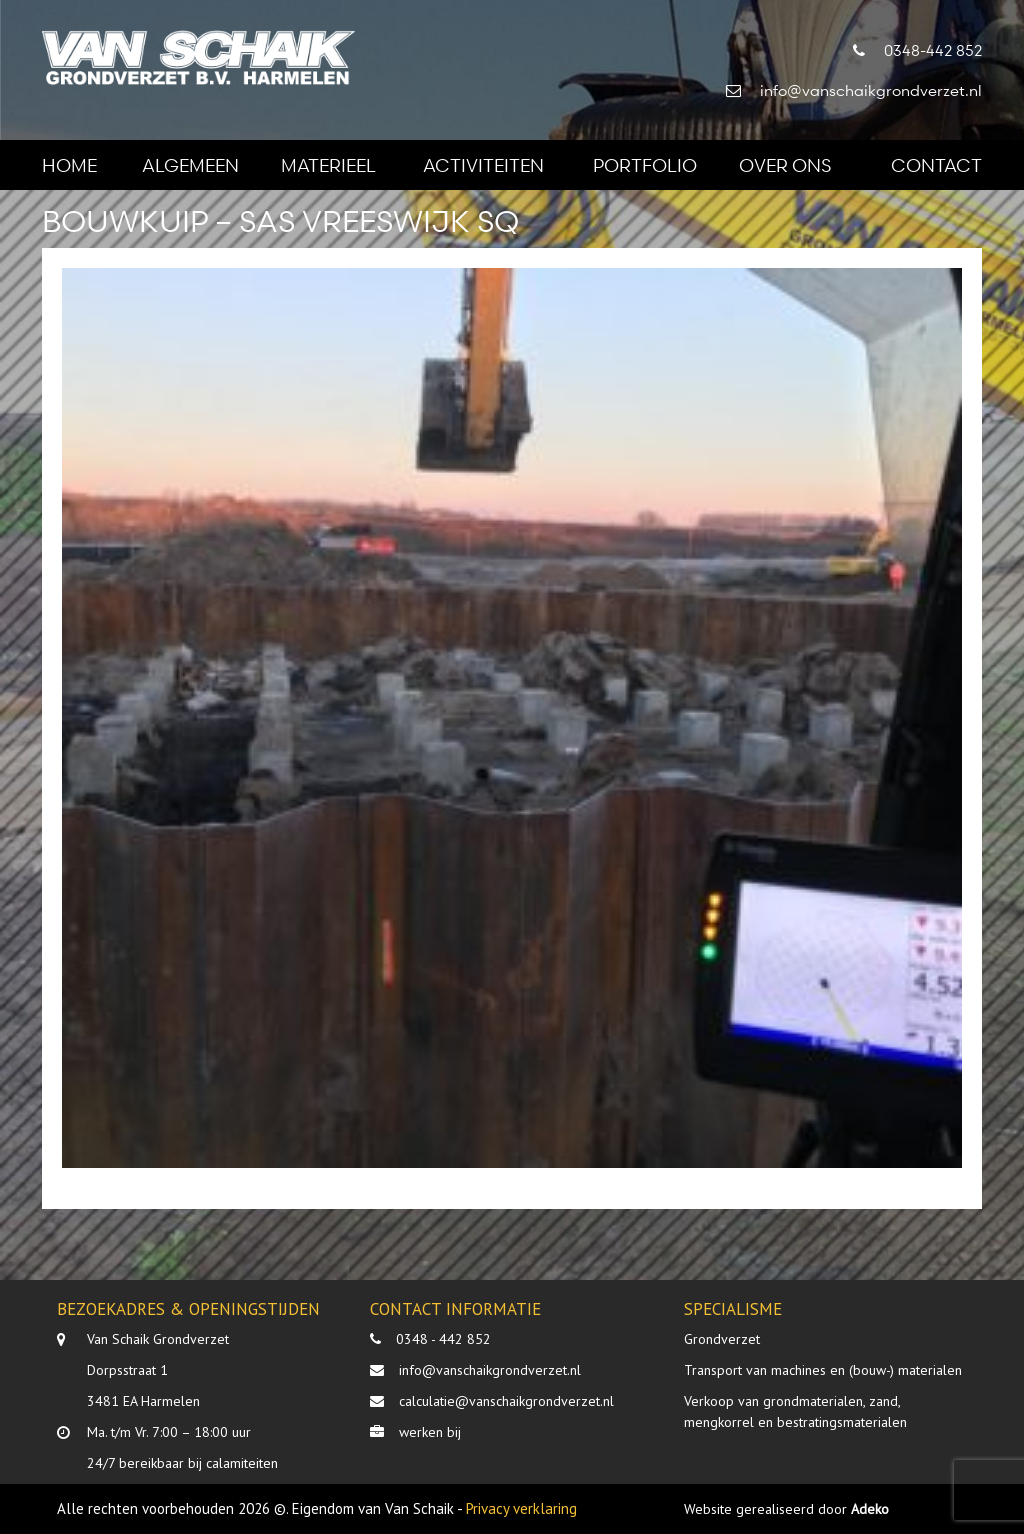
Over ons (785, 164)
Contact (936, 164)
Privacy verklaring (521, 1508)
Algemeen (190, 164)
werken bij (430, 1432)
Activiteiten (483, 164)
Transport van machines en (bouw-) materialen (823, 1370)
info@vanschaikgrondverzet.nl (490, 1370)
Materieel (328, 164)
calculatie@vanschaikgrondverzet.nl (506, 1401)
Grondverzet (722, 1339)
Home (69, 164)
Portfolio (645, 164)
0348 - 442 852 (443, 1339)
